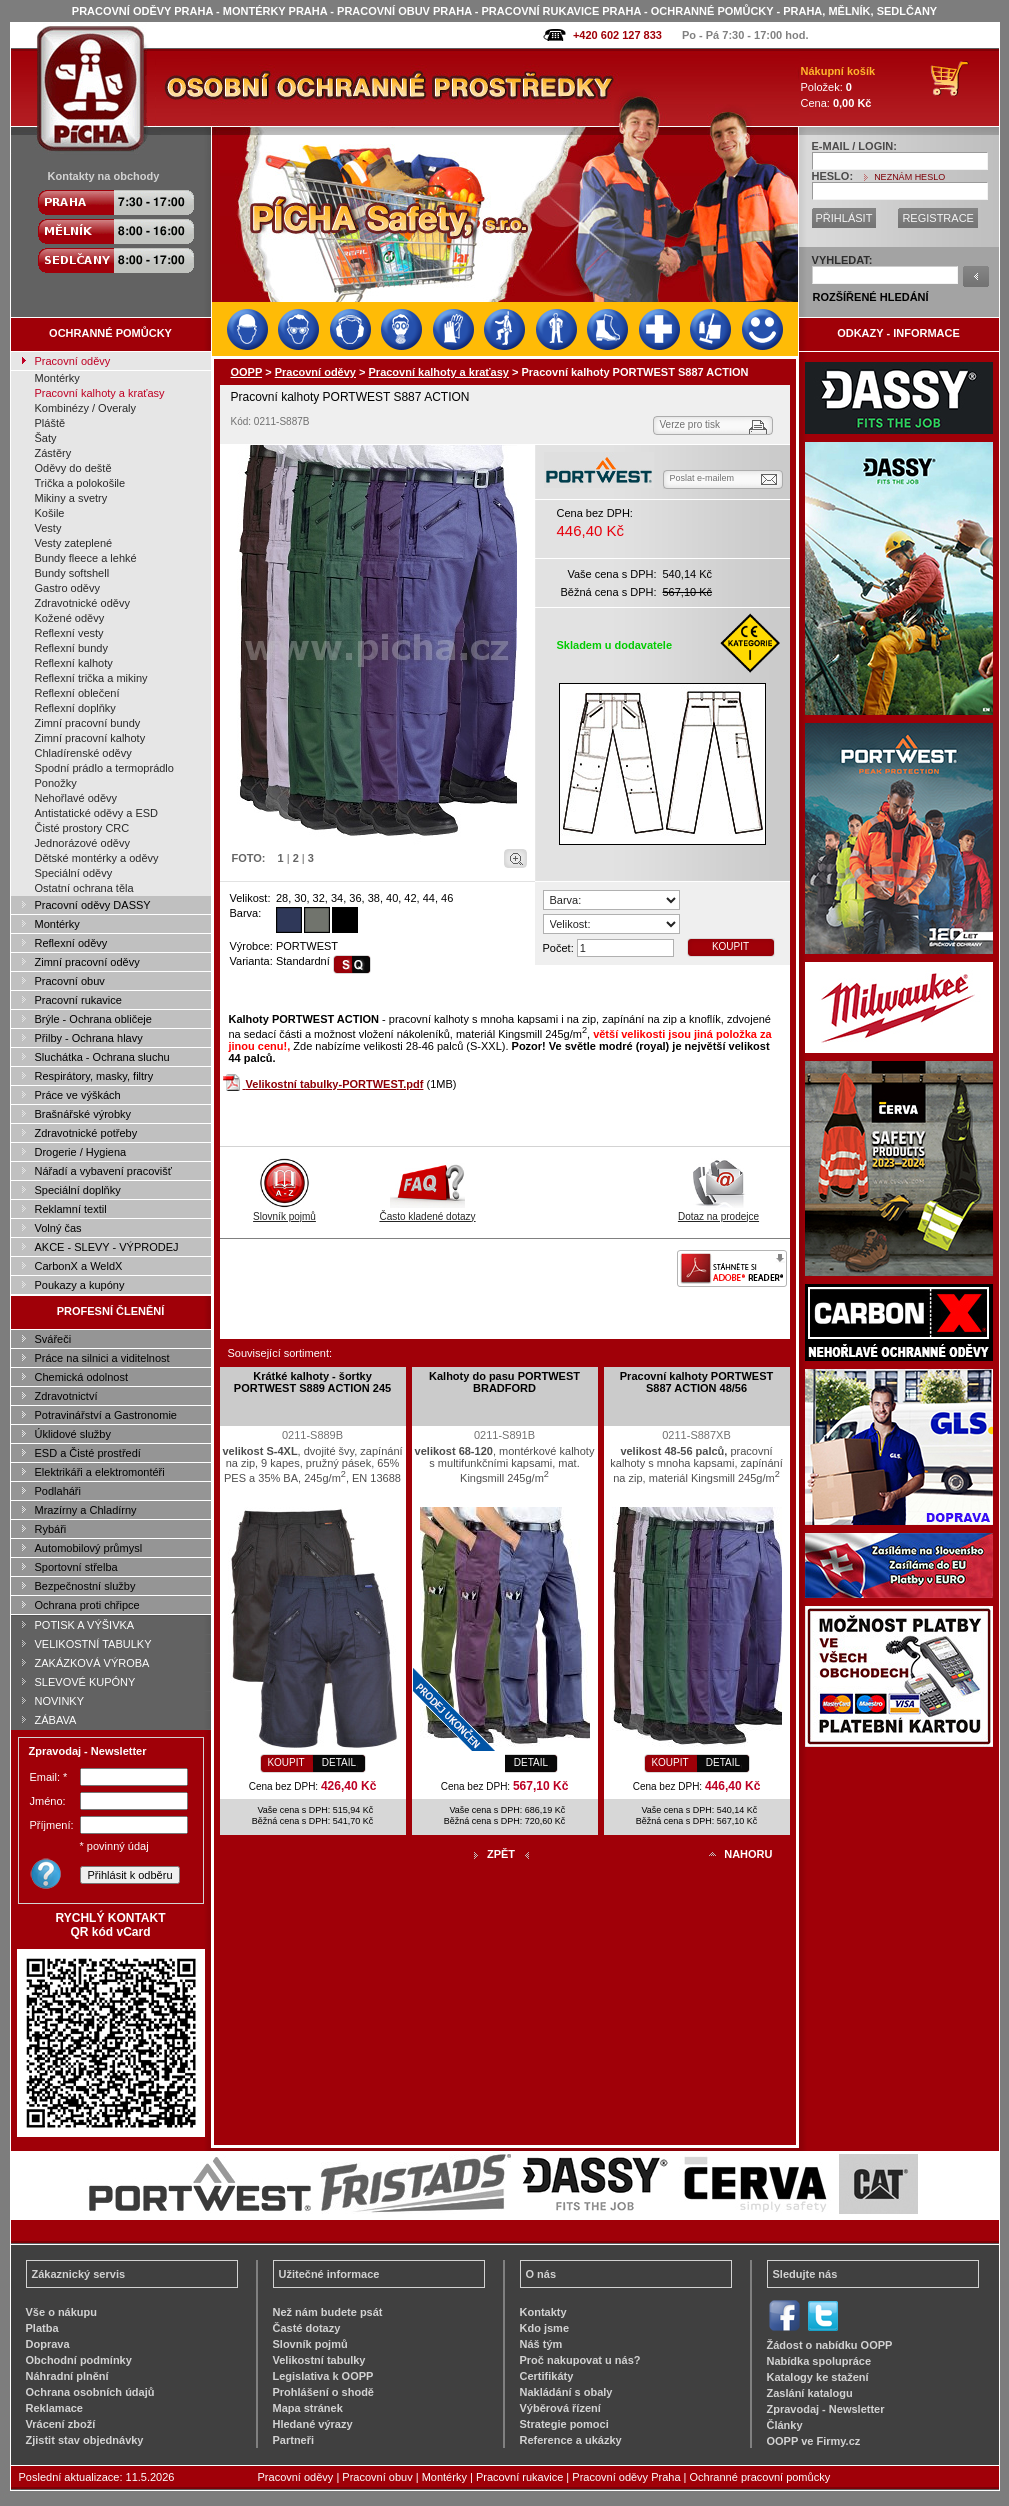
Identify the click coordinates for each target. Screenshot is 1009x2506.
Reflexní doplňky (75, 708)
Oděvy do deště (73, 468)
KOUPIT (730, 946)
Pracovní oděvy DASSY (93, 905)
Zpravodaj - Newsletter (826, 2409)
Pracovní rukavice (78, 1000)
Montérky (57, 378)
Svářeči (53, 1339)
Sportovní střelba (76, 1567)
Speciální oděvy (74, 873)
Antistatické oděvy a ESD (97, 813)
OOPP (247, 372)
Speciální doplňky (78, 1190)
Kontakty (543, 2312)
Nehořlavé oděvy (76, 798)
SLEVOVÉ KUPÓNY (85, 1682)
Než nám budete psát (328, 2312)
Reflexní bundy (71, 648)
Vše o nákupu (62, 2312)
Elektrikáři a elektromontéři (100, 1472)
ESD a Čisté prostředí (88, 1453)
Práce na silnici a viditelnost (102, 1358)
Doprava (48, 2344)
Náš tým (541, 2344)
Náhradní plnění (67, 2376)
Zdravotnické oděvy (82, 603)
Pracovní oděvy (73, 361)
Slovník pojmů (284, 1211)
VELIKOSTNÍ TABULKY (93, 1644)
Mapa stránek (308, 2408)
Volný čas (58, 1228)
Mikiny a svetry (71, 498)
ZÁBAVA (56, 1720)
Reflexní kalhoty (74, 663)
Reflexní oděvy (71, 943)
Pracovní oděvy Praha (626, 2477)
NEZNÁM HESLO (909, 177)
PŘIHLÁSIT (844, 218)
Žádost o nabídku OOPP (830, 2345)
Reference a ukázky (571, 2440)
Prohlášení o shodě (323, 2392)
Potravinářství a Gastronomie (106, 1415)
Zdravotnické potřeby (86, 1133)
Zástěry (53, 453)
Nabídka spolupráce (819, 2361)
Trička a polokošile (80, 483)
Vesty (48, 528)
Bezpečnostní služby (85, 1586)
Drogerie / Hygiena (81, 1152)
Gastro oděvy (67, 588)
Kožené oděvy (70, 618)
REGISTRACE (938, 218)
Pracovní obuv (70, 981)
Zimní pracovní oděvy (87, 962)
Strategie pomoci (564, 2424)
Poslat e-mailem (702, 478)
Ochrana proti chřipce (87, 1605)
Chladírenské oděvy (83, 753)
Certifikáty (547, 2376)
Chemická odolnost (82, 1377)
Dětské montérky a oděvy (97, 858)
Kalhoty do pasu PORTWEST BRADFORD (504, 1382)
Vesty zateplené (74, 543)
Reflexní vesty (69, 633)
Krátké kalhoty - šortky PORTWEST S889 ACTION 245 (312, 1382)
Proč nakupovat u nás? (580, 2360)
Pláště (50, 423)
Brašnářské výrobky (83, 1114)
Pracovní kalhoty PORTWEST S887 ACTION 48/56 (696, 1382)
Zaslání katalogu (810, 2393)
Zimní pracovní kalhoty (90, 738)
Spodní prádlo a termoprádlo (104, 768)
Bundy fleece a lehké (86, 558)
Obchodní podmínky (79, 2360)
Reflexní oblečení (77, 693)
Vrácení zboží (61, 2424)
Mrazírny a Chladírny (86, 1510)
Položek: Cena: (838, 87)
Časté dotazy (307, 2328)
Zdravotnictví (66, 1396)
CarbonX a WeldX (79, 1266)
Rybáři (51, 1529)
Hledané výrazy (313, 2424)
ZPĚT (501, 1854)
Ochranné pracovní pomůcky (760, 2477)
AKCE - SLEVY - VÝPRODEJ (107, 1247)
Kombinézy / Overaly (85, 408)
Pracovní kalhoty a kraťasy (100, 393)
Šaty (46, 438)
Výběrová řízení (560, 2408)
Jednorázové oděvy (82, 843)
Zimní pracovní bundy (88, 723)
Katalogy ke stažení (818, 2377)
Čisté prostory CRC (82, 828)
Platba (42, 2328)
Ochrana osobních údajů (90, 2392)
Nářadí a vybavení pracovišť (103, 1171)
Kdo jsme (545, 2328)
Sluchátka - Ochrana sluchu (102, 1057)
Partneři (294, 2440)
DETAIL (339, 1762)
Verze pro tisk (690, 424)
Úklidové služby (73, 1434)
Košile (50, 513)
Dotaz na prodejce (718, 1211)
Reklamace (55, 2408)
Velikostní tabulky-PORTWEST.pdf (335, 1084)
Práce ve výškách (78, 1095)
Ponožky (56, 783)
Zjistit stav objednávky (85, 2440)
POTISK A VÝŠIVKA (85, 1625)
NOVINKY (60, 1701)
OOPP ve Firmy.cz (814, 2441)
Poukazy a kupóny (80, 1285)
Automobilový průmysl (89, 1548)
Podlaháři (58, 1491)
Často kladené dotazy (427, 1211)
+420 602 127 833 (617, 35)
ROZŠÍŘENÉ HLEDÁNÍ (871, 297)
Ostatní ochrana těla (84, 888)
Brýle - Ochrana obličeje (93, 1019)
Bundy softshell (72, 573)
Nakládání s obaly (566, 2392)
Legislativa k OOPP (323, 2376)
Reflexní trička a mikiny (91, 678)
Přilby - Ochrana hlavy (89, 1038)
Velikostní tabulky (319, 2360)
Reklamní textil (71, 1209)
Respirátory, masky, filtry (94, 1076)
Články (785, 2425)
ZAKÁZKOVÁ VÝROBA (92, 1663)
